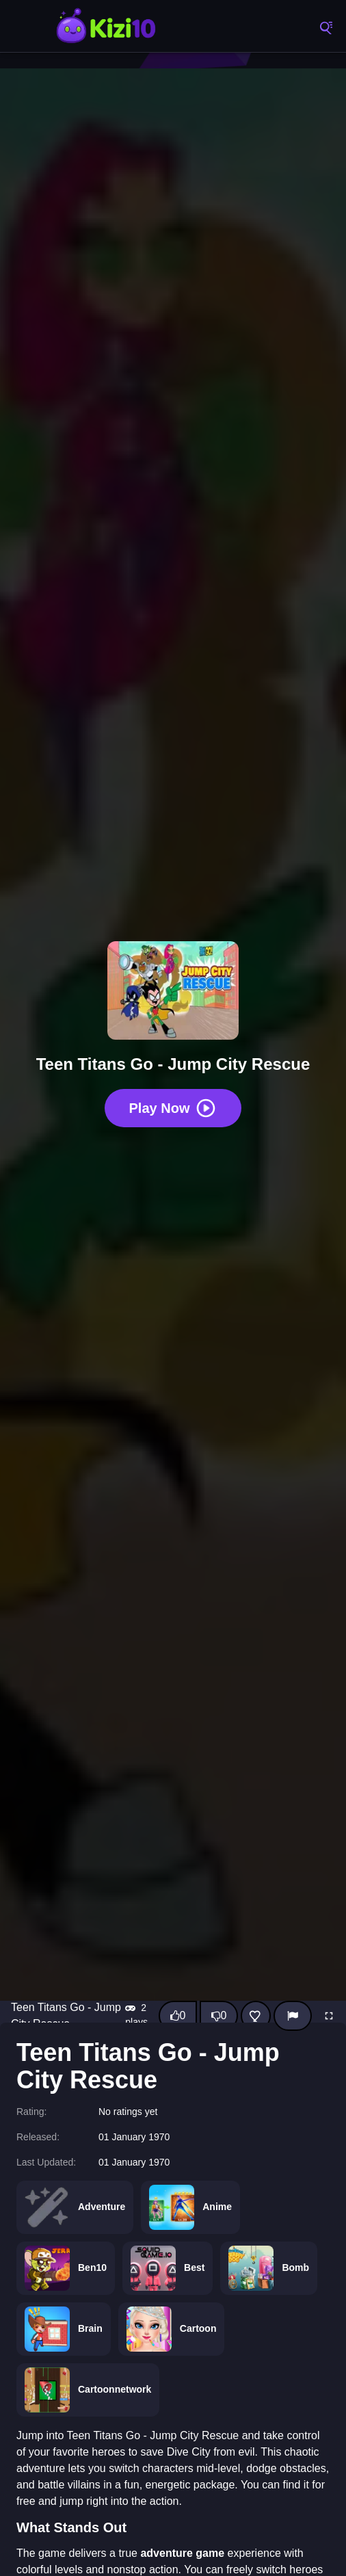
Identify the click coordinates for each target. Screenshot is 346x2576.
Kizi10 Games (106, 27)
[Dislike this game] (219, 2016)
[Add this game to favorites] (256, 2016)
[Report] (293, 2016)
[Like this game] (178, 2016)
